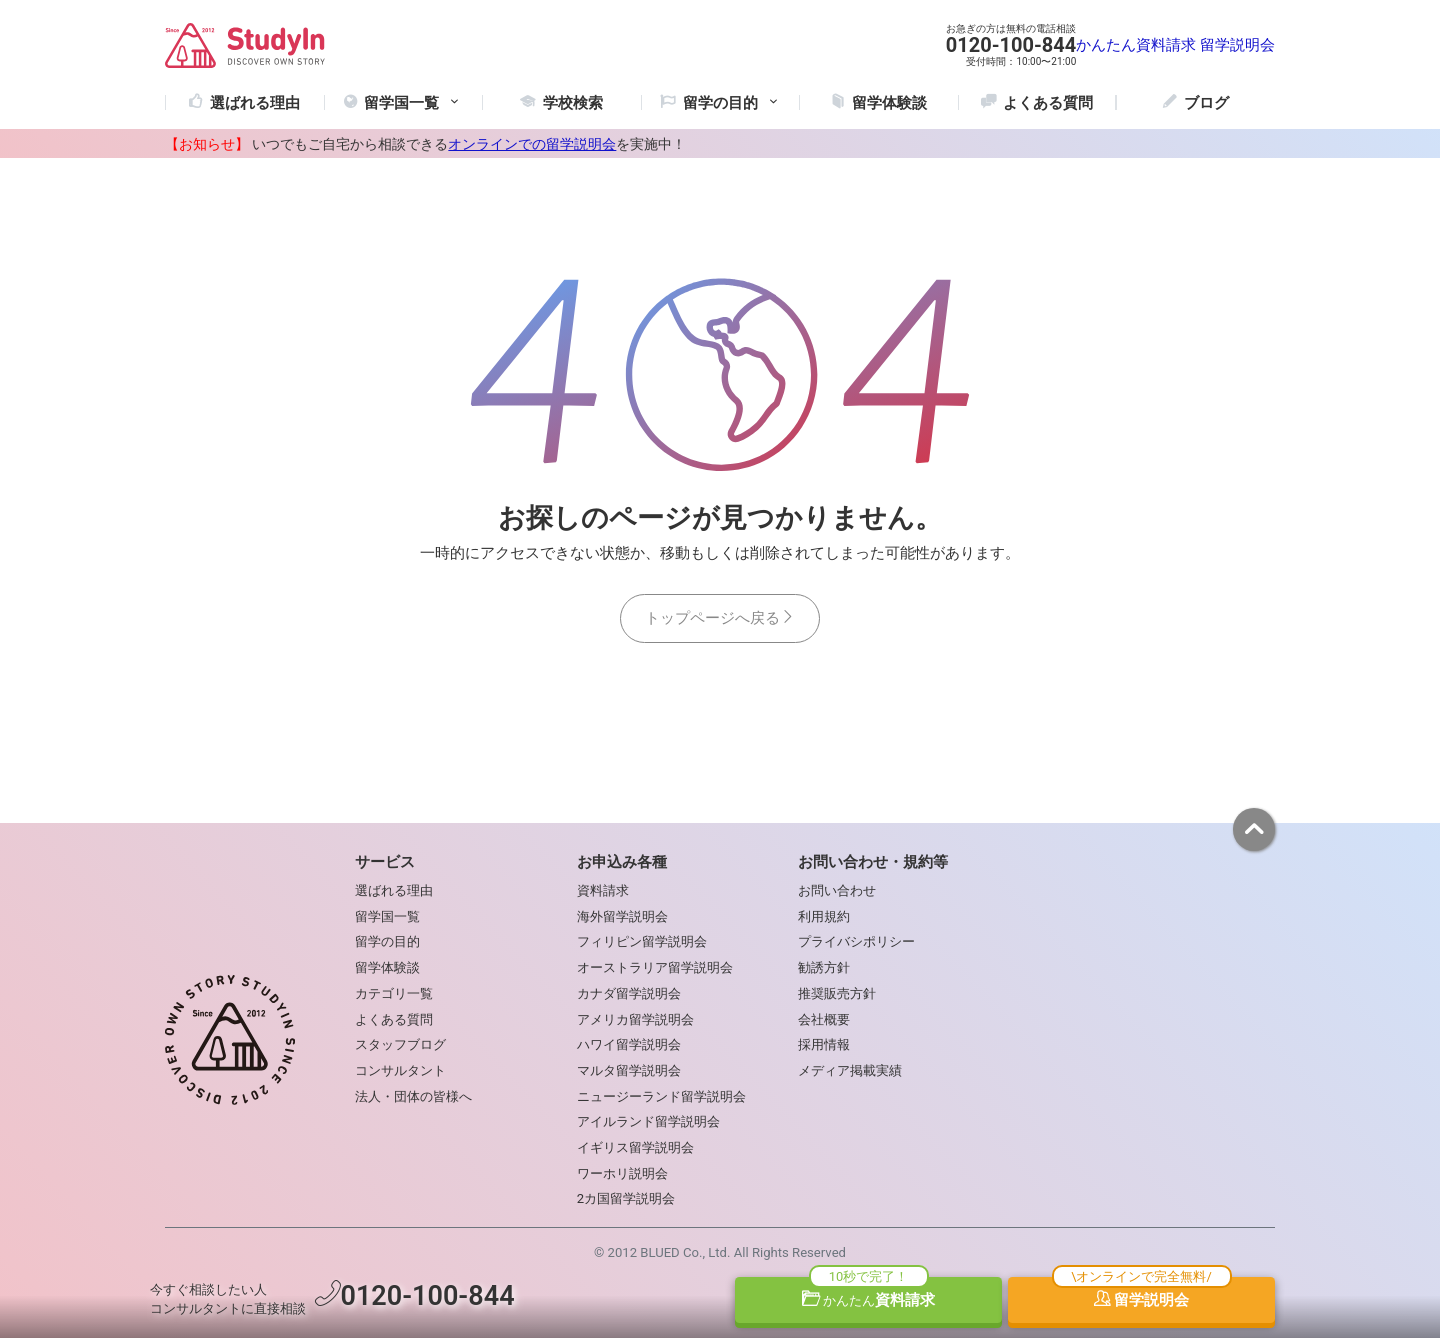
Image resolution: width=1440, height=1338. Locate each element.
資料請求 (869, 1300)
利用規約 (824, 916)
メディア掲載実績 (850, 1070)
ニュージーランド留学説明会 (661, 1096)
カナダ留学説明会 (629, 993)
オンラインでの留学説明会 (532, 144)
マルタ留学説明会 (629, 1070)
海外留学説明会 (622, 916)
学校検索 (573, 103)
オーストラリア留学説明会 (655, 967)
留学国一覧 (413, 103)
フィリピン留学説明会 (642, 941)
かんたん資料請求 (1136, 45)
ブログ (1206, 103)
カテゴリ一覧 (394, 993)
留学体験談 (889, 103)
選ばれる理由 (255, 103)
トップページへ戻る (720, 618)
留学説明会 (1237, 45)
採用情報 (824, 1044)
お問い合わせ (837, 890)
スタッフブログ (400, 1044)
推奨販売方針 (837, 993)
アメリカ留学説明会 (635, 1019)
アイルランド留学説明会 (648, 1121)
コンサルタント (400, 1070)
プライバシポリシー (856, 941)
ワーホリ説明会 (622, 1173)
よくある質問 (1048, 103)
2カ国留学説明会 (626, 1198)
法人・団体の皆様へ (413, 1096)
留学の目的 (387, 941)
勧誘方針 (824, 967)
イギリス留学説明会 (635, 1147)
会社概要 (824, 1019)
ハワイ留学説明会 (629, 1044)
